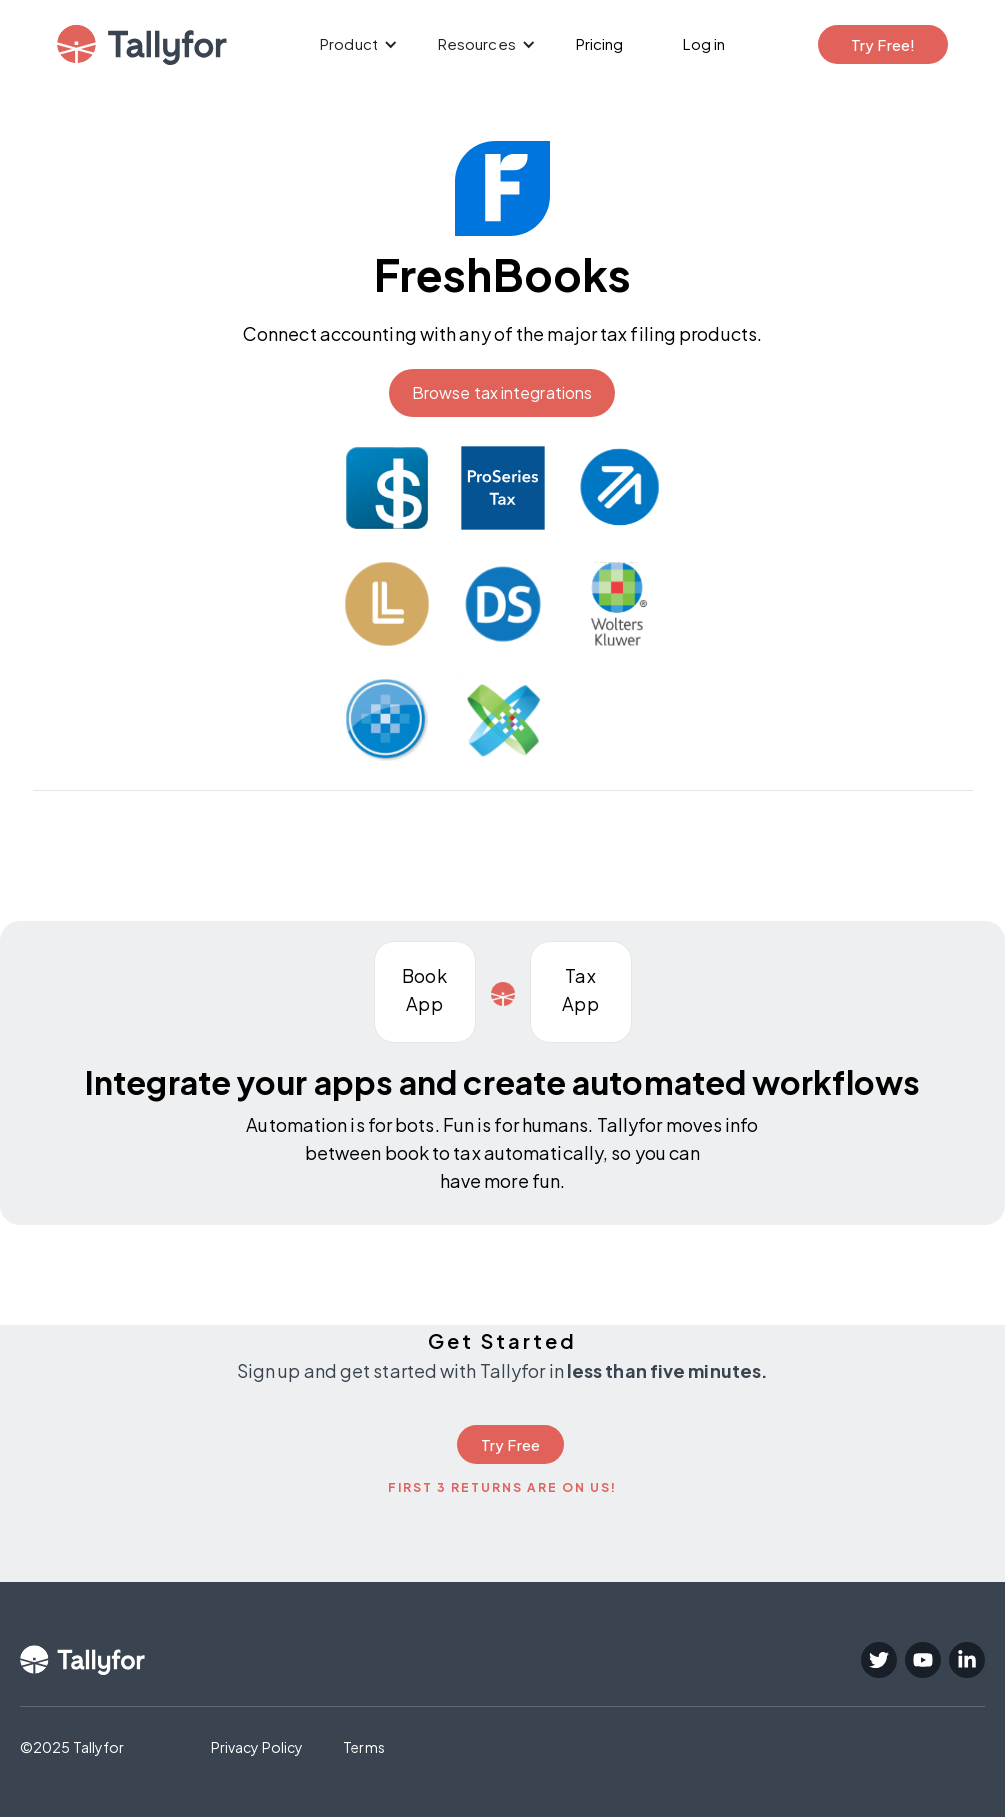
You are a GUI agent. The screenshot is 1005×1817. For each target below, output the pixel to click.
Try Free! (883, 44)
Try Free (510, 1444)
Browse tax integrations (502, 392)
